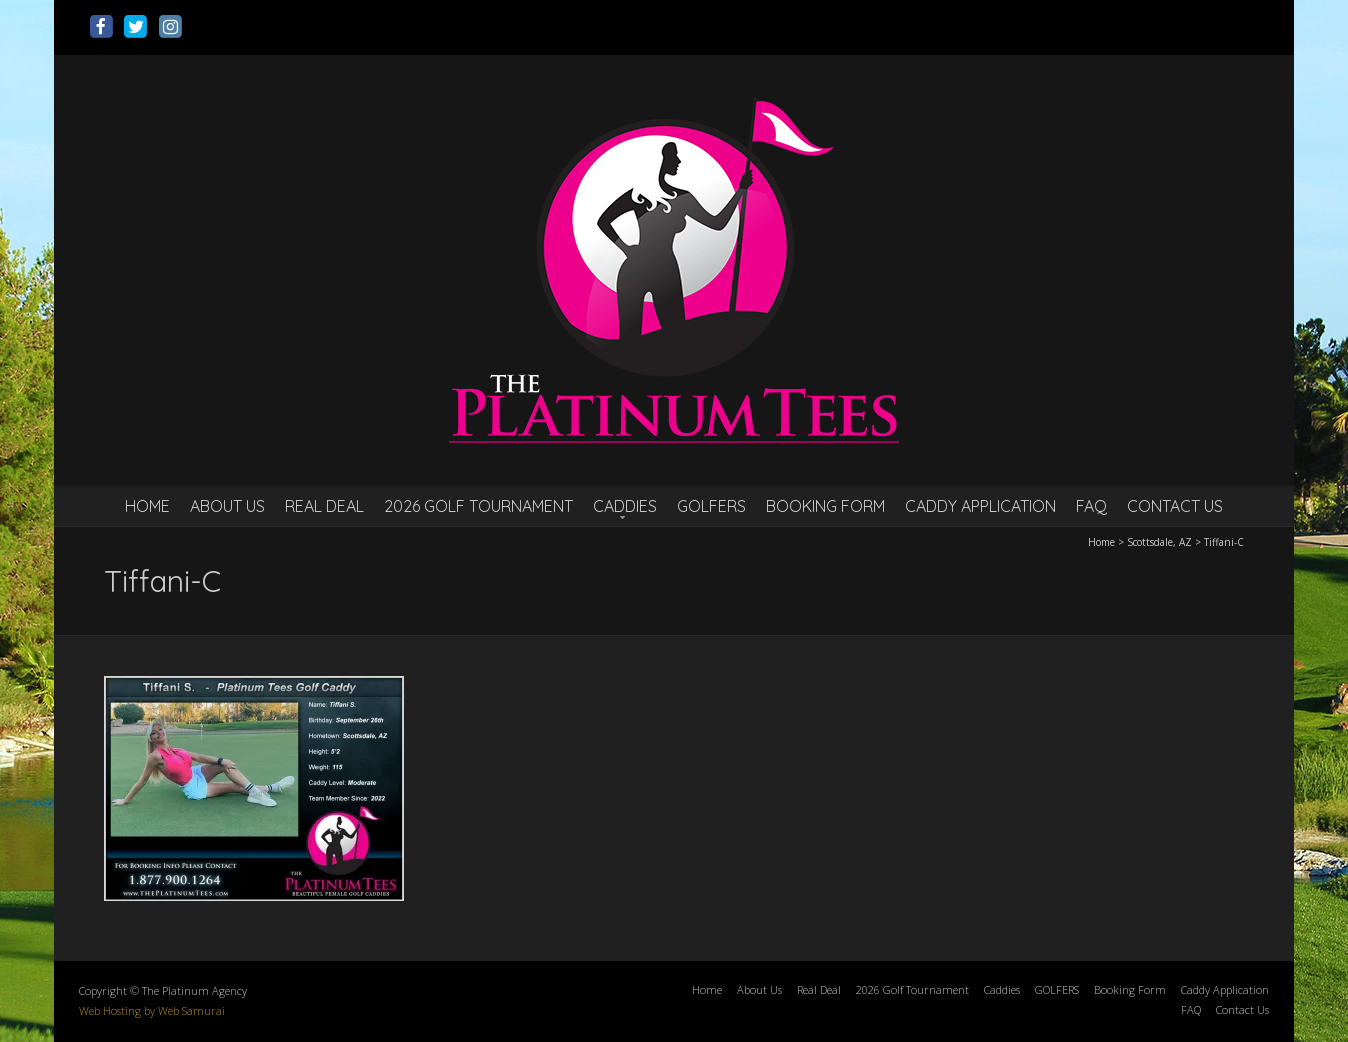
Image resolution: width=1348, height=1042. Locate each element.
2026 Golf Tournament (478, 506)
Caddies (625, 506)
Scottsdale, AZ (1159, 542)
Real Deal (324, 506)
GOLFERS (711, 506)
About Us (227, 506)
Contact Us (1175, 506)
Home (147, 506)
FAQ (1091, 506)
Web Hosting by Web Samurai (152, 1010)
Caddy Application (980, 506)
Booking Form (825, 506)
